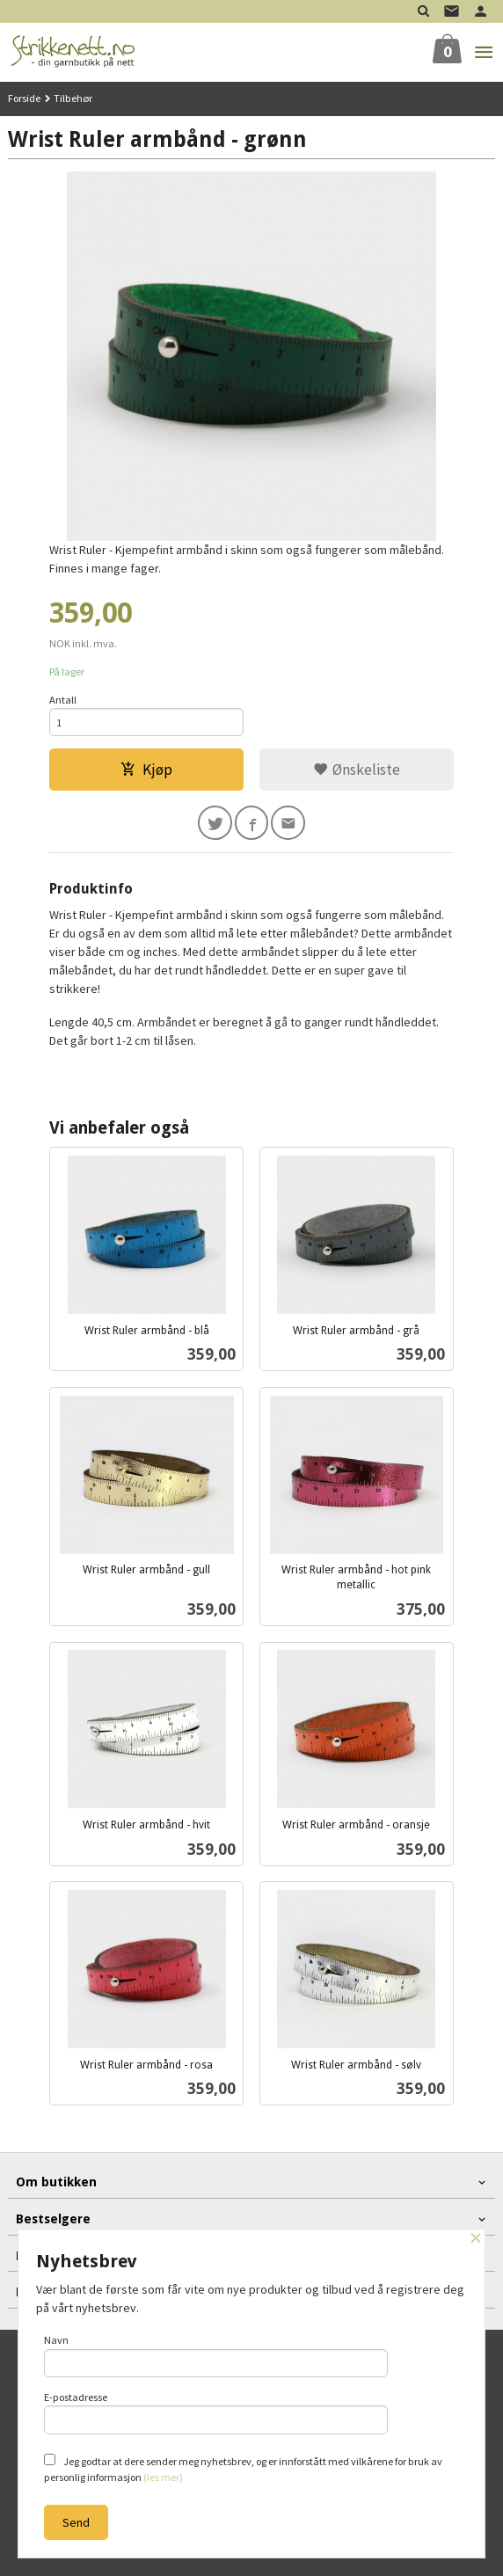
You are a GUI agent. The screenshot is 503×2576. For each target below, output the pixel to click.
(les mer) (163, 2477)
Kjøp (146, 769)
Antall (63, 699)
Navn (216, 2355)
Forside (24, 98)
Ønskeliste (356, 769)
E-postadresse (216, 2412)
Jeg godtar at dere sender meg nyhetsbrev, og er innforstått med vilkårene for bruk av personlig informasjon (243, 2469)
